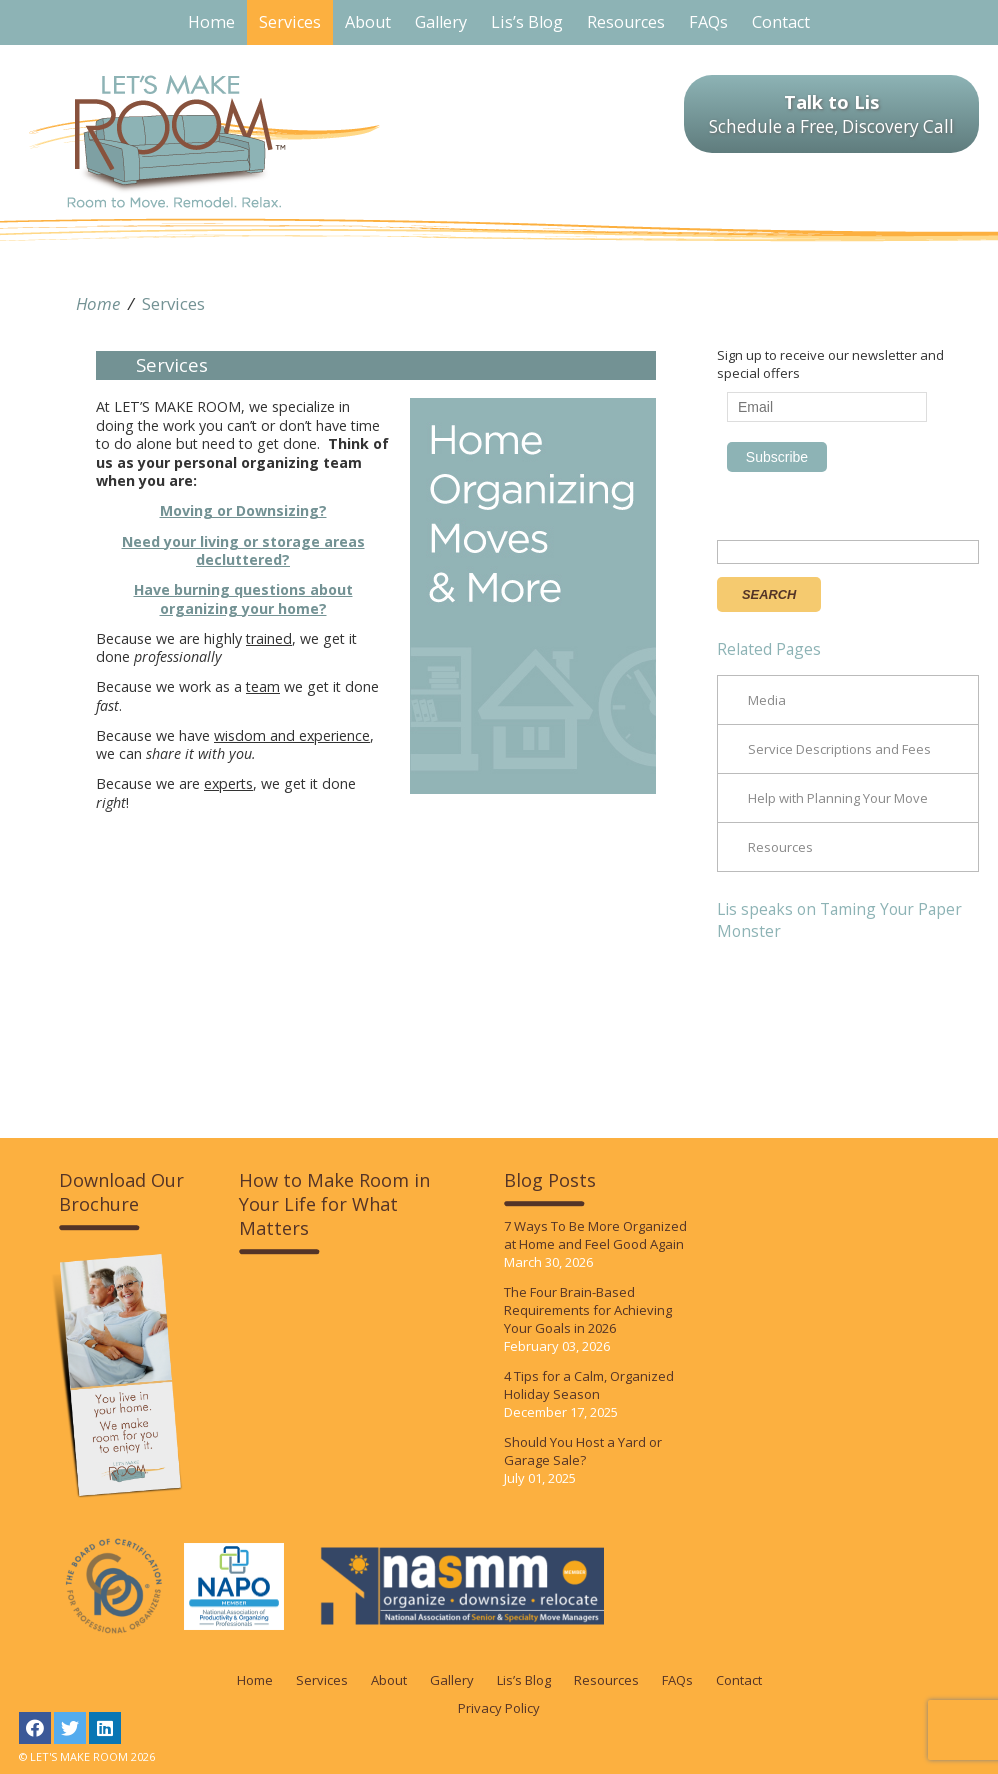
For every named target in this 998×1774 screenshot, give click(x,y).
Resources (780, 847)
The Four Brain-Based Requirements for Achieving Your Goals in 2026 (588, 1310)
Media (767, 700)
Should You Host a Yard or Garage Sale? (583, 1451)
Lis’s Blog (524, 1680)
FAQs (677, 1680)
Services (173, 303)
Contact (739, 1680)
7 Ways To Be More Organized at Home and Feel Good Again (595, 1235)
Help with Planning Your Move (838, 798)
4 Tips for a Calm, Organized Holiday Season (589, 1385)
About (389, 1680)
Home (98, 303)
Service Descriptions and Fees (839, 749)
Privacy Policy (499, 1708)
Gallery (452, 1680)
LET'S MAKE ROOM (204, 141)
